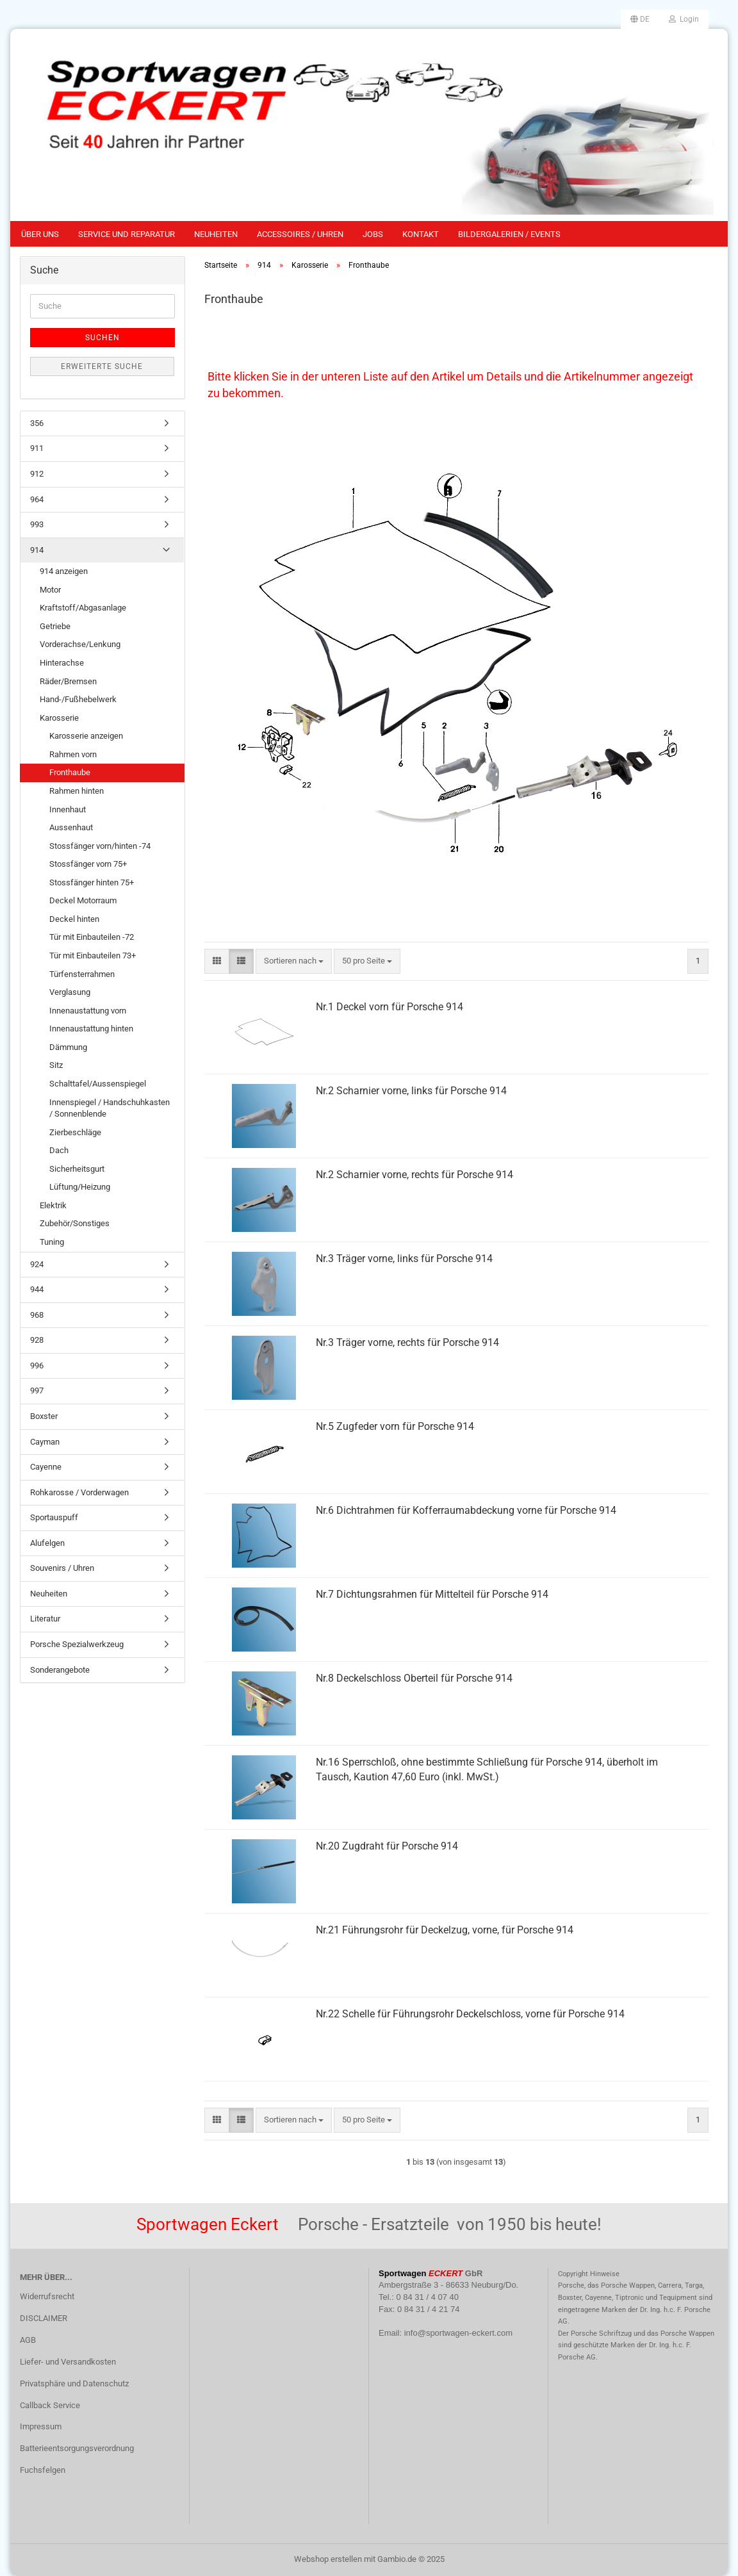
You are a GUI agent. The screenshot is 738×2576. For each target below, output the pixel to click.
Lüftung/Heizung (79, 1187)
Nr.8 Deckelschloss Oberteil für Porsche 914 (414, 1678)
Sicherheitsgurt (76, 1169)
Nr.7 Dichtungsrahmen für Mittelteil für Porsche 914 (432, 1594)
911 (37, 448)
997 (37, 1390)
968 (37, 1315)
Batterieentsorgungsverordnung (77, 2448)
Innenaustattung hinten (91, 1028)
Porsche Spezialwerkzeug (77, 1644)
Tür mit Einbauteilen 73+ (92, 955)
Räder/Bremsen (68, 681)
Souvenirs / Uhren (62, 1568)
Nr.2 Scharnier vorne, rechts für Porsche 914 (414, 1175)
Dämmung (68, 1047)
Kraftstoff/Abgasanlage (83, 607)
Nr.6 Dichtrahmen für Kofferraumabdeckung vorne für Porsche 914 (466, 1510)
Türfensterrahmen (82, 974)
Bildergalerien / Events (509, 234)
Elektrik (53, 1205)
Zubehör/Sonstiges (75, 1223)
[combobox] (294, 961)
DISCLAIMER (43, 2318)
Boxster (44, 1416)
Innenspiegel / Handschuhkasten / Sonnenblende (109, 1108)
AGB (28, 2340)
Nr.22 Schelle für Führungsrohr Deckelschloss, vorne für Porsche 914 (470, 2014)
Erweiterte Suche (102, 366)
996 (37, 1365)
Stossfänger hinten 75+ (91, 882)
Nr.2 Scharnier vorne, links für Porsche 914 (411, 1091)
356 (37, 423)
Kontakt (420, 234)
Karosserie (59, 718)
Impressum (41, 2426)
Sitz (56, 1065)
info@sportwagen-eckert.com (458, 2333)
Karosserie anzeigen (86, 736)
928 (37, 1340)
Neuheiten (216, 234)
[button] (640, 19)
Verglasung (69, 992)
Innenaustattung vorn (87, 1010)
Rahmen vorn (73, 754)
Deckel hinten (74, 919)
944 (37, 1289)
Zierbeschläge (75, 1132)
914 (37, 550)
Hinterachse (62, 663)
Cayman (45, 1442)
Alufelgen (47, 1543)
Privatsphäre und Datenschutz (74, 2383)
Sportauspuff (54, 1517)
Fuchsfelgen (42, 2470)
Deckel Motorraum (83, 900)
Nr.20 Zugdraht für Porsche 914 (387, 1846)
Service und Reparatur (126, 234)
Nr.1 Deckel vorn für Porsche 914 (389, 1007)
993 (37, 524)
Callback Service (50, 2405)
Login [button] (684, 19)
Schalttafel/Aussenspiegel (97, 1083)
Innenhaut (67, 809)
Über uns (40, 234)
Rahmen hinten (76, 791)
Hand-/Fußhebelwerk (78, 699)
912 (37, 474)
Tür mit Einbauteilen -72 (91, 937)
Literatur (45, 1618)
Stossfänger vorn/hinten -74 (100, 846)
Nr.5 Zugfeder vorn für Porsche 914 (395, 1426)
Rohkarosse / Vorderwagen (79, 1492)
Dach (59, 1150)
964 (37, 499)
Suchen (102, 337)
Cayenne (46, 1467)
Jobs (373, 234)
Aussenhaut (71, 827)
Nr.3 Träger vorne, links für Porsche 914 (404, 1258)
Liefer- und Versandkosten (68, 2362)
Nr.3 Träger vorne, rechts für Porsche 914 (407, 1342)
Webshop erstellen (328, 2559)
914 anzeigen (64, 571)
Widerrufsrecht (47, 2296)
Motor (50, 590)
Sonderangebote (60, 1670)
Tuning (52, 1242)
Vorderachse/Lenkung (80, 644)
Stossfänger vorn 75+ (88, 864)
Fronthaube (69, 772)
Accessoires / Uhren (300, 234)
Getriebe (55, 626)
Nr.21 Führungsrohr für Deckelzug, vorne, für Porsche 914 (444, 1930)
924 (37, 1264)
